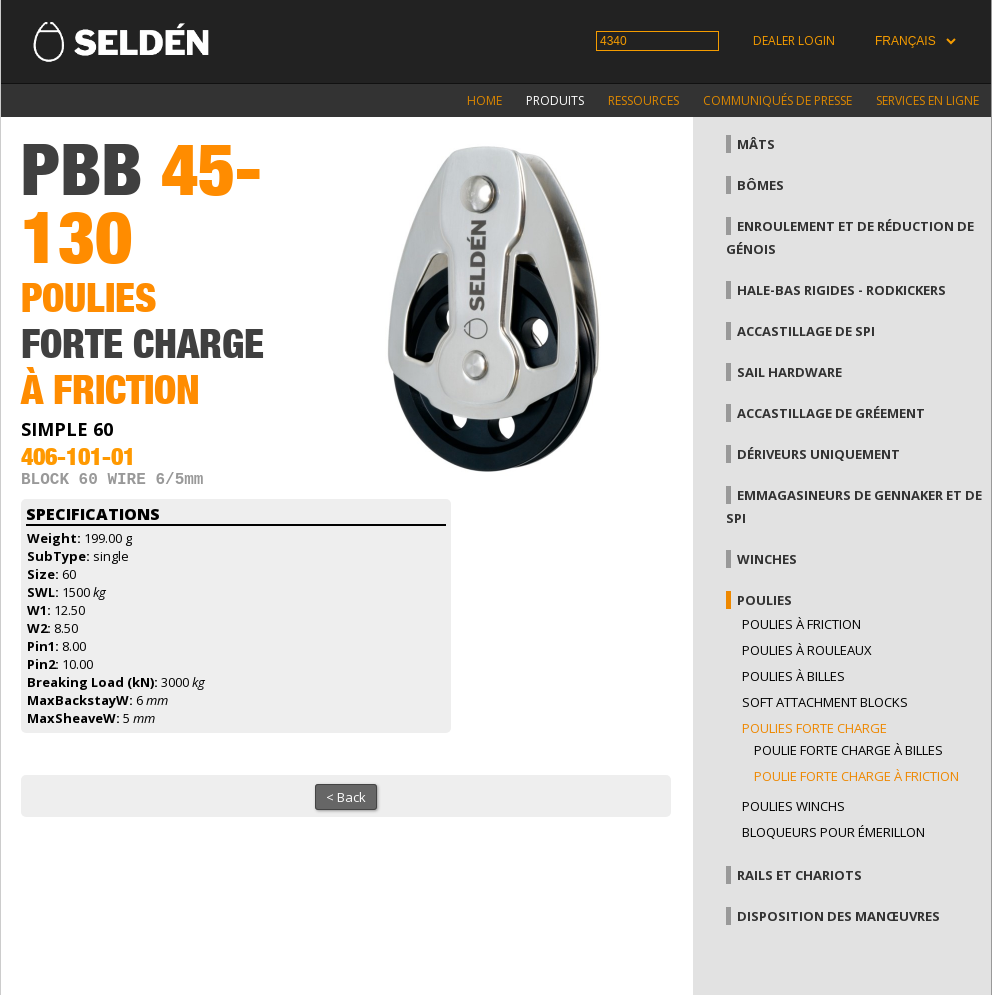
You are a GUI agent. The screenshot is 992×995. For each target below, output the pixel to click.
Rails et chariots (799, 875)
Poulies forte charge (814, 728)
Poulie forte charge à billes (848, 750)
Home (484, 100)
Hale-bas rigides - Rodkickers (841, 290)
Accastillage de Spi (806, 331)
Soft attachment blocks (825, 702)
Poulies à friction (801, 624)
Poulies (764, 600)
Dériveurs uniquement (818, 454)
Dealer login (794, 40)
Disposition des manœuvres (838, 916)
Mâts (756, 144)
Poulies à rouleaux (807, 650)
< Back (346, 801)
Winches (767, 559)
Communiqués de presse (777, 100)
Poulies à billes (793, 676)
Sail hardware (789, 372)
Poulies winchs (793, 806)
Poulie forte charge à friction (856, 776)
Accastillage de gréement (831, 413)
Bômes (760, 185)
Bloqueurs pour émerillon (833, 832)
